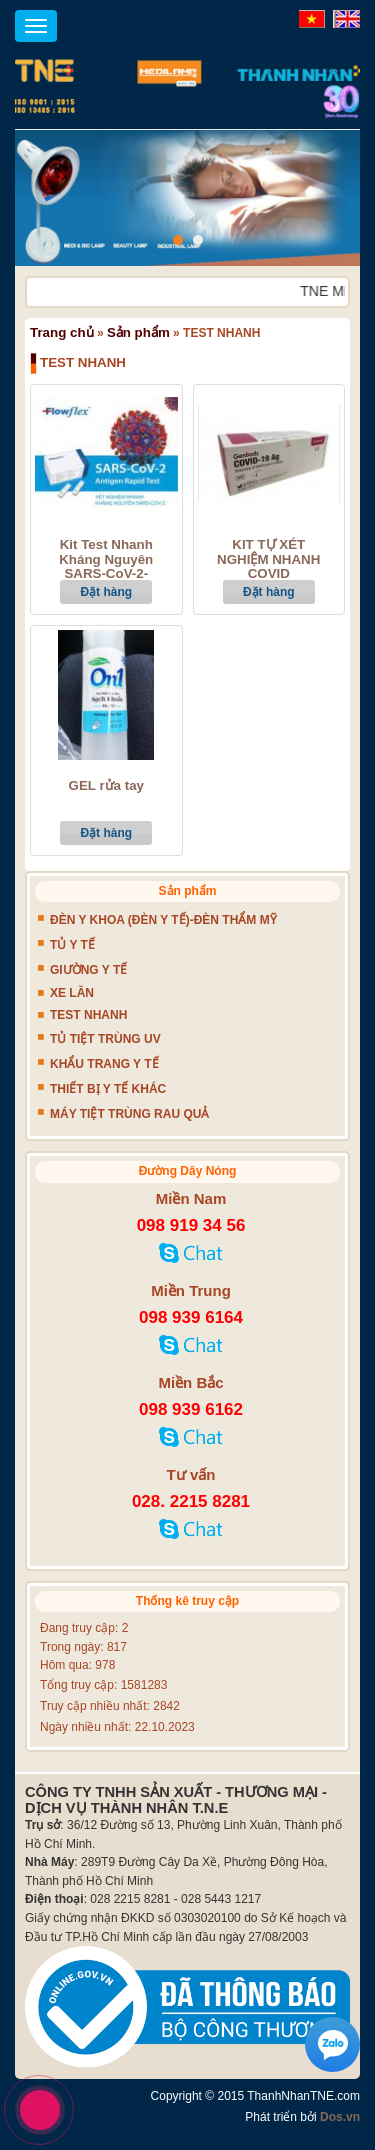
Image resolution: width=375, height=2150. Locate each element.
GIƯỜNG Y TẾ (88, 970)
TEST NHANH (88, 1015)
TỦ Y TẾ (72, 945)
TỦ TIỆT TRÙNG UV (105, 1039)
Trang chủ (62, 332)
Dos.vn (340, 2117)
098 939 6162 (191, 1409)
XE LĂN (72, 993)
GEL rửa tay (106, 786)
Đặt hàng (106, 592)
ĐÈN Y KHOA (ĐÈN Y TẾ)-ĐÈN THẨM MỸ (163, 920)
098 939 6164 (191, 1317)
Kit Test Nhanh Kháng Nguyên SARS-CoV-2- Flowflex (106, 567)
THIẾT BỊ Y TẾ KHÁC (108, 1089)
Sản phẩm (138, 332)
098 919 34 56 (191, 1225)
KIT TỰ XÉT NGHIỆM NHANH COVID (268, 559)
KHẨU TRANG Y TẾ (104, 1064)
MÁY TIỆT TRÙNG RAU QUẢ (129, 1114)
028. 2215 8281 (191, 1501)
